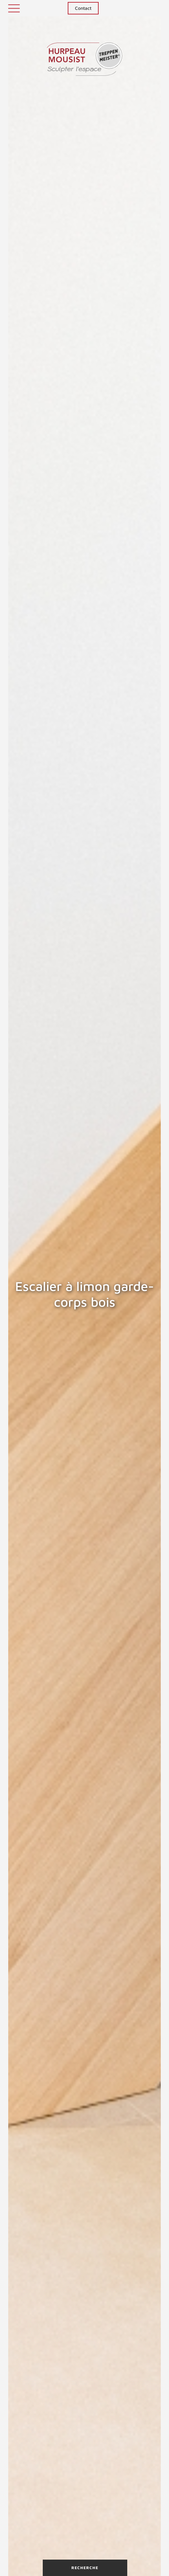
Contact (83, 8)
